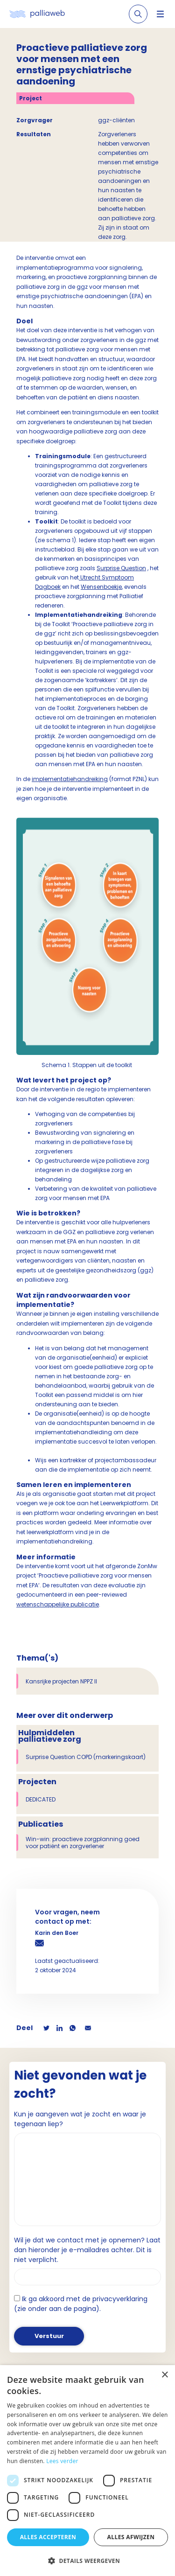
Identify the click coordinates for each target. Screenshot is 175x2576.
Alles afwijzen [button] (131, 2537)
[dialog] (87, 2470)
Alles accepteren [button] (48, 2537)
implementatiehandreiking (70, 779)
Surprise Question (121, 568)
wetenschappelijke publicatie (57, 1604)
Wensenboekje (101, 587)
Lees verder (62, 2461)
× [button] (164, 2375)
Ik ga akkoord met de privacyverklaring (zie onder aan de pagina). (80, 2303)
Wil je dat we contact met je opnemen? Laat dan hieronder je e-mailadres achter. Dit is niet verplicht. (87, 2249)
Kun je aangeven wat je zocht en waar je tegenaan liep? (80, 2119)
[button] (87, 2560)
